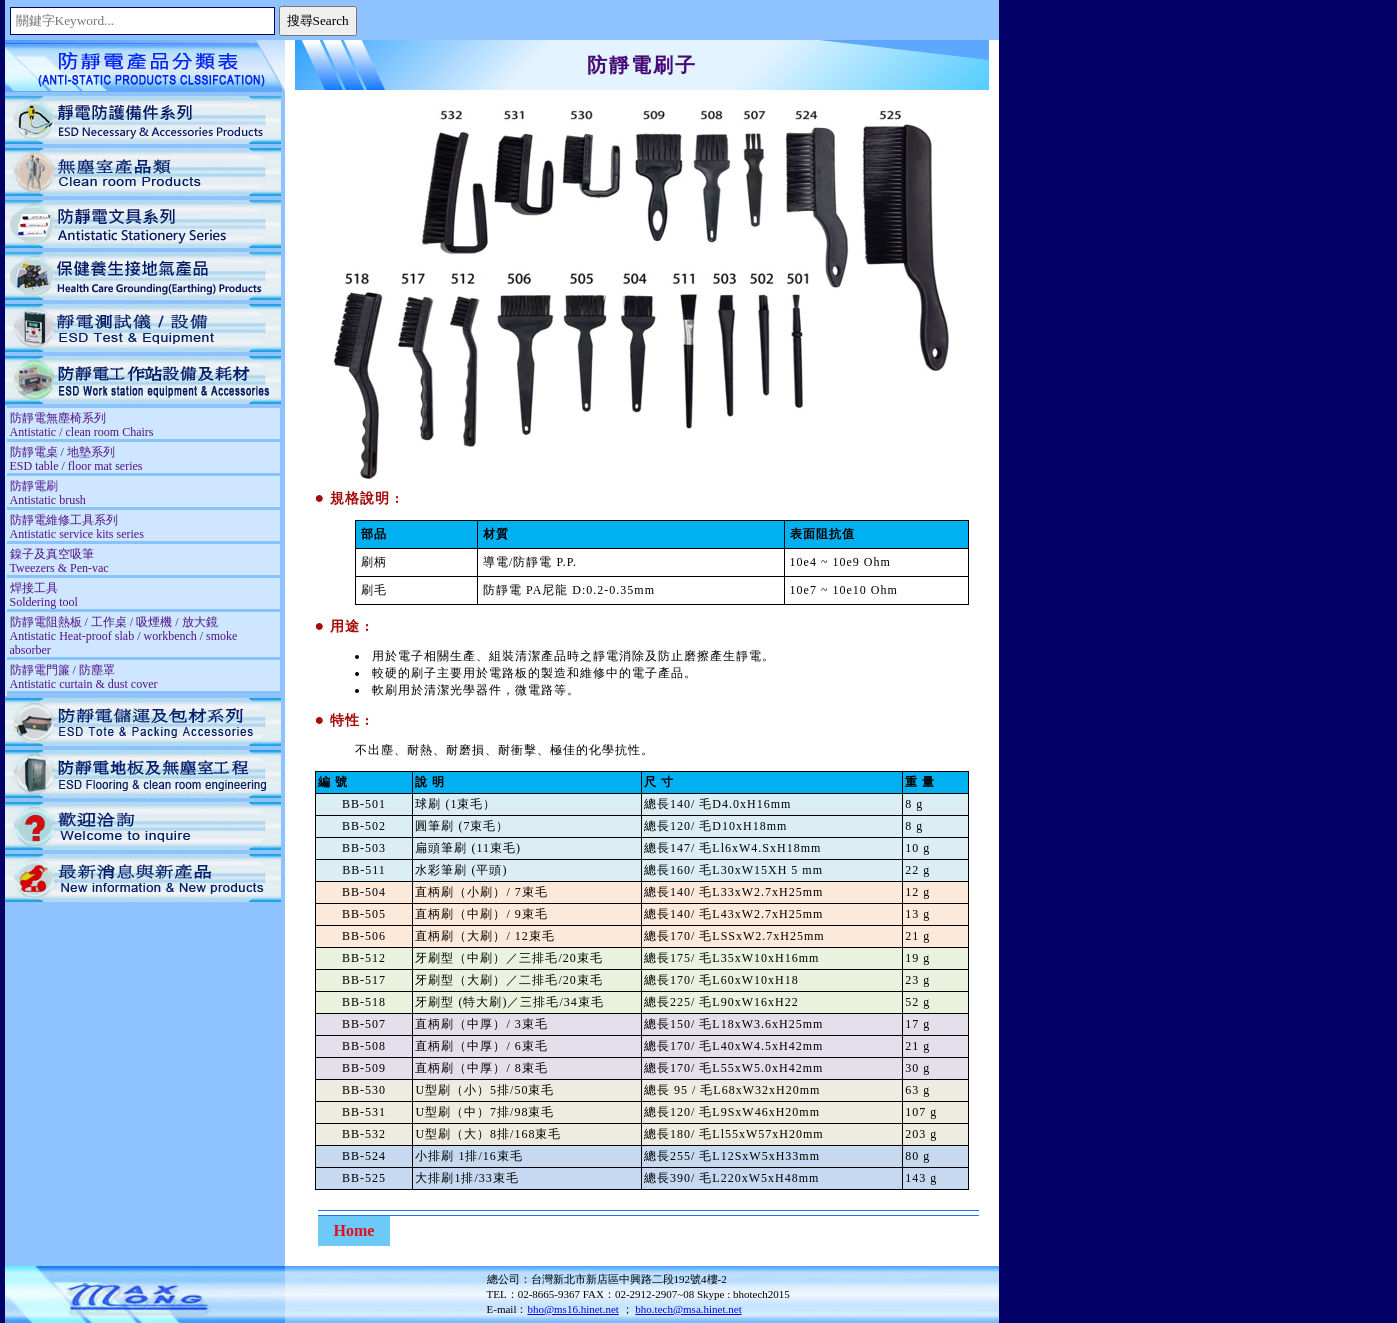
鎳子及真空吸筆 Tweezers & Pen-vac (59, 561)
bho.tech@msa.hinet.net (688, 1309)
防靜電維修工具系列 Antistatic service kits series (77, 527)
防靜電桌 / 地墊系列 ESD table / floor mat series (76, 459)
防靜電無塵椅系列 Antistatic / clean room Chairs (82, 425)
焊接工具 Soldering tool (44, 595)
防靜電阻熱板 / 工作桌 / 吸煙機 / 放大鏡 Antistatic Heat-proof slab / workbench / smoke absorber (124, 636)
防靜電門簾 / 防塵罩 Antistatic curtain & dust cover (84, 677)
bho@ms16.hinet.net (572, 1309)
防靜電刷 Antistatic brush (48, 493)
